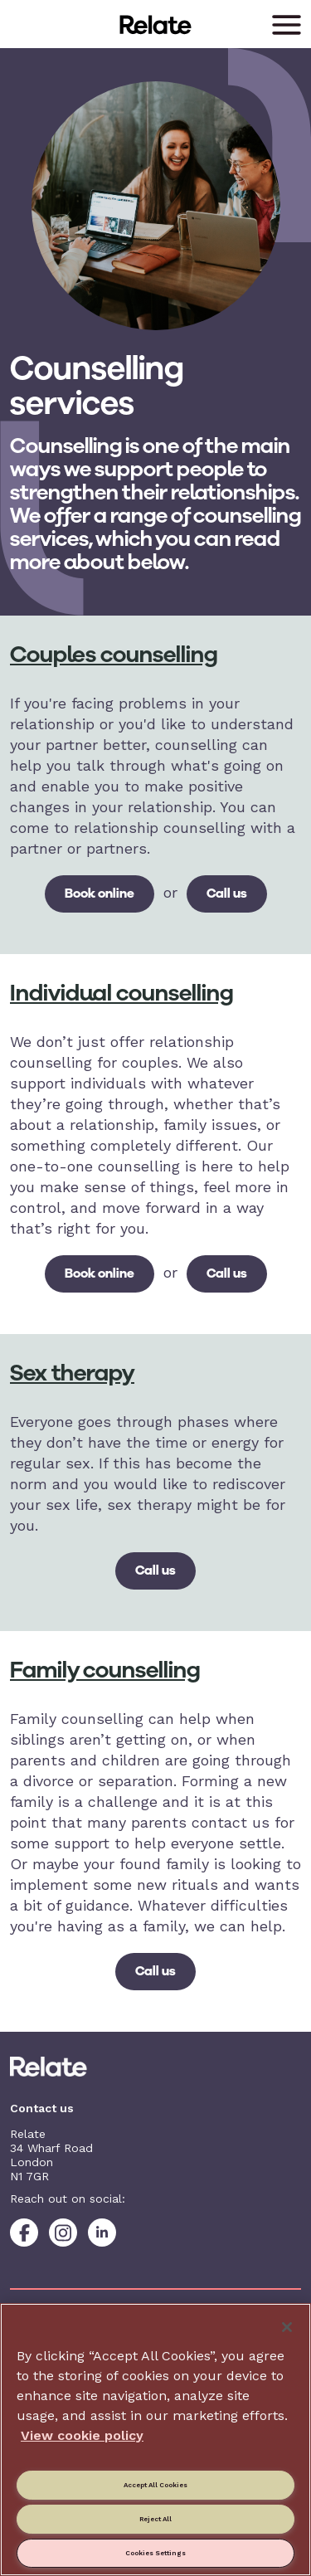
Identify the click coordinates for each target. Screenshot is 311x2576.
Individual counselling (121, 992)
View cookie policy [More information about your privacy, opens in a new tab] (82, 2435)
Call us (227, 893)
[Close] (287, 2327)
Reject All (155, 2519)
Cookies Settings (155, 2553)
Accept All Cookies (155, 2485)
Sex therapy (72, 1372)
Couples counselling (113, 654)
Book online (99, 893)
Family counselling (105, 1669)
